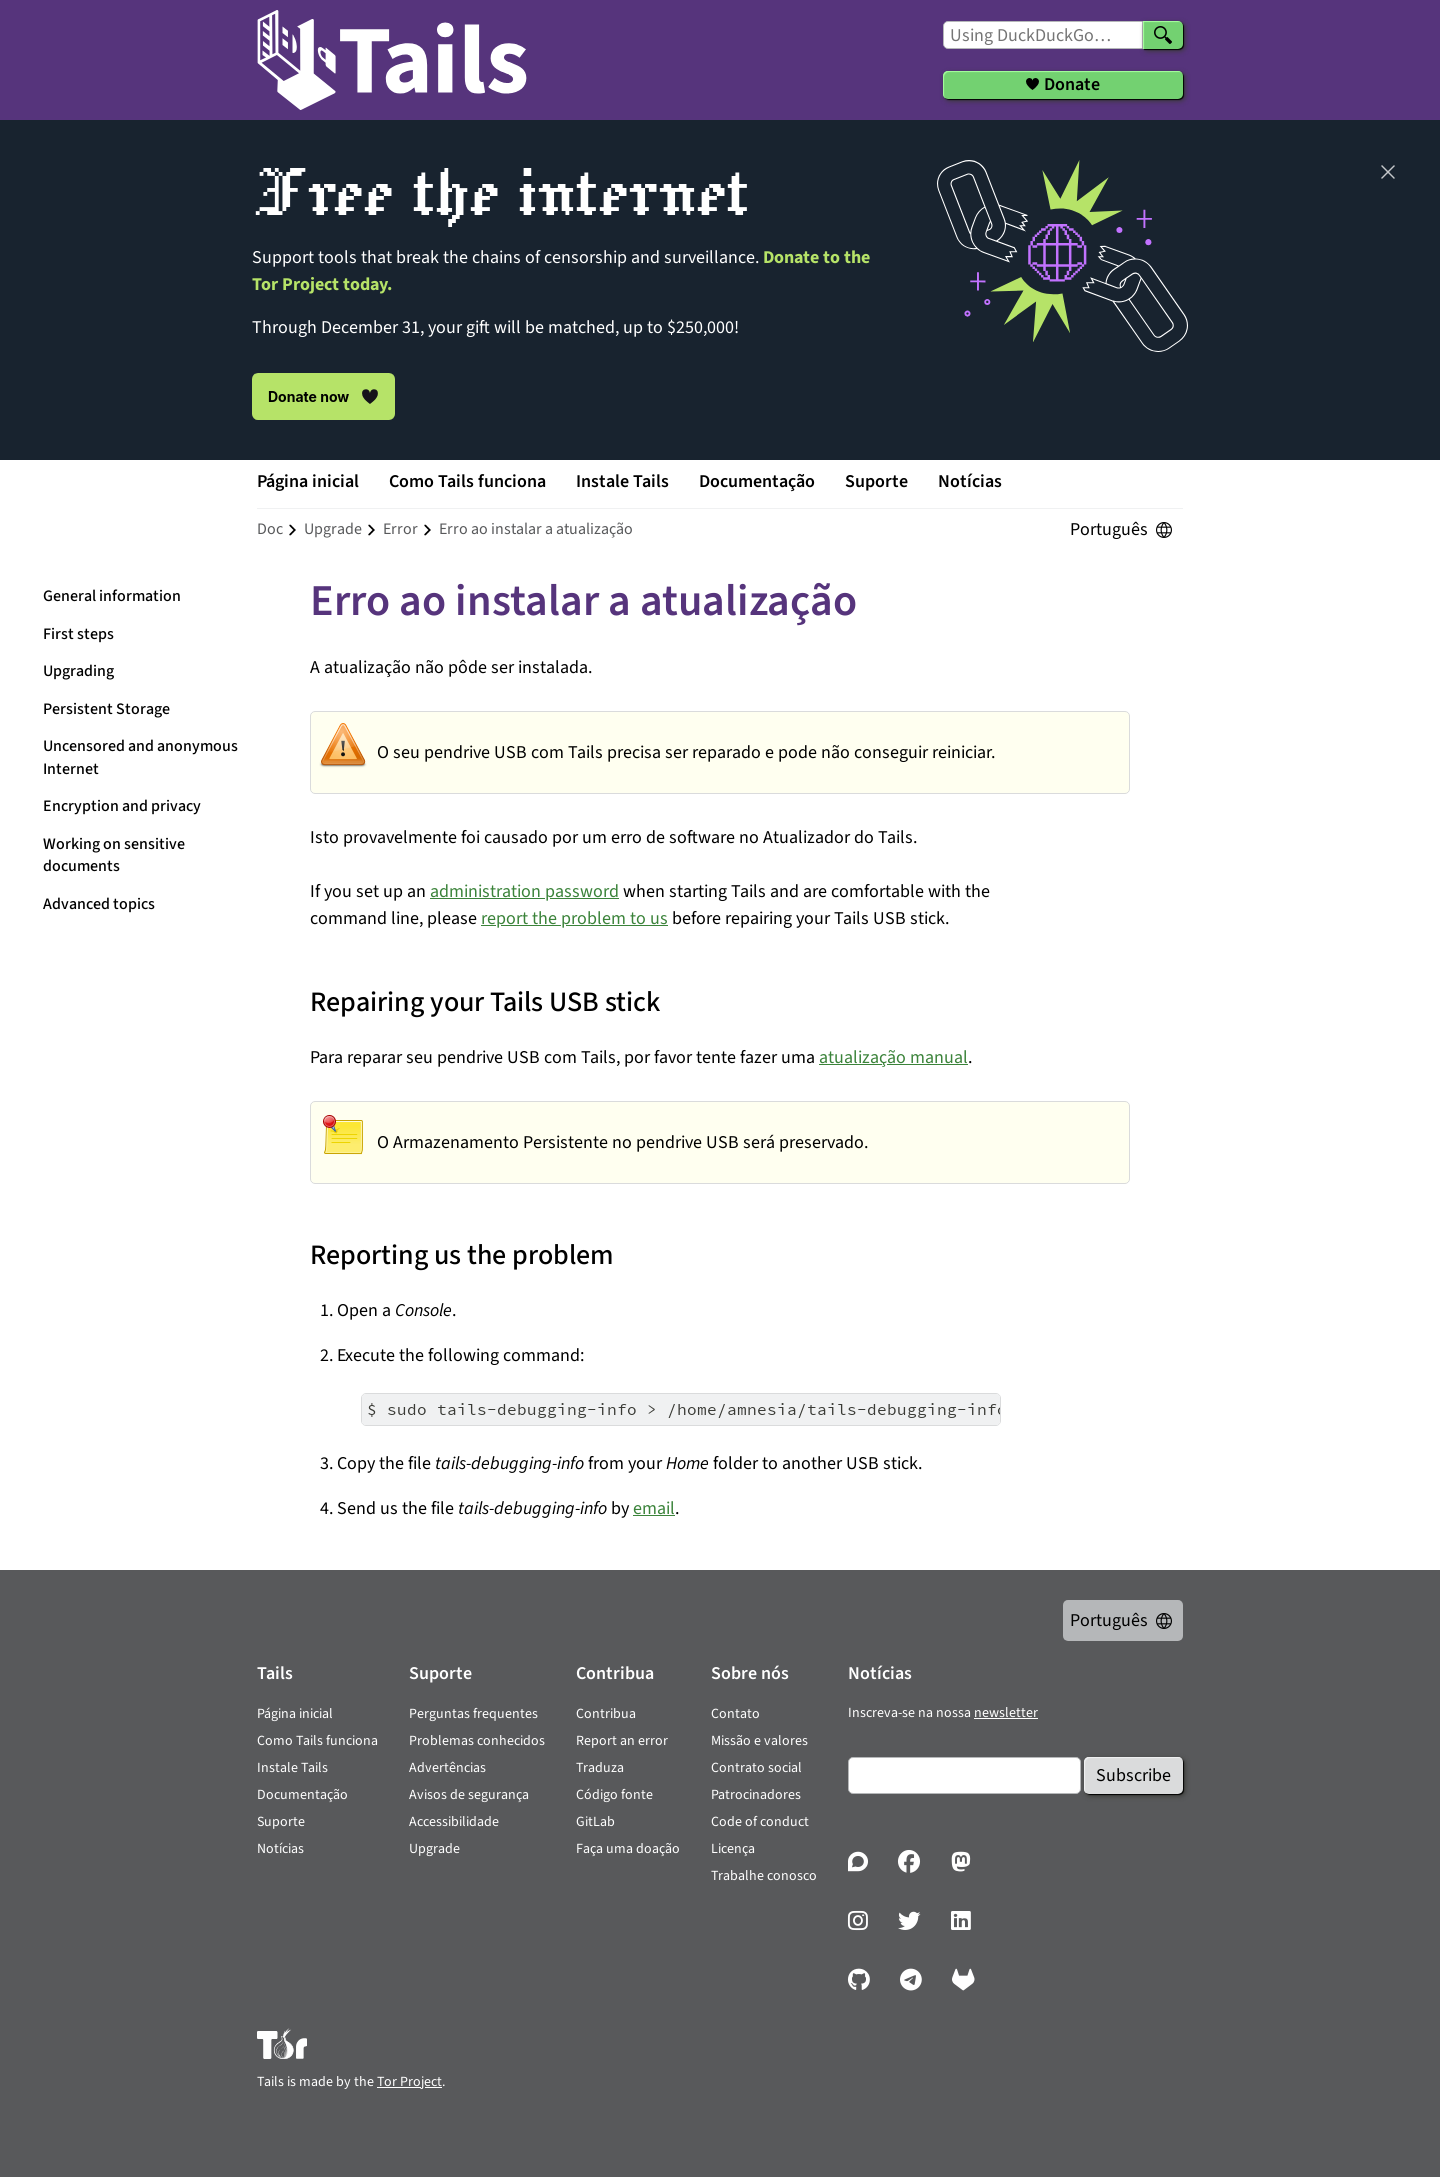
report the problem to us (574, 918)
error (400, 529)
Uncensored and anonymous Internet (140, 757)
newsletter (1006, 1713)
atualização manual (893, 1057)
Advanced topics (99, 904)
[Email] (964, 1775)
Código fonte (614, 1795)
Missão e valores (759, 1741)
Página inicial (308, 481)
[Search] (1163, 35)
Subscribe (1133, 1775)
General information (112, 596)
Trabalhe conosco (764, 1876)
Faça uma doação (628, 1849)
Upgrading (78, 671)
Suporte (876, 481)
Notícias (970, 481)
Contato (735, 1714)
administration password (524, 891)
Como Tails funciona (467, 481)
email (654, 1508)
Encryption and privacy (122, 806)
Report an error (622, 1741)
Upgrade (434, 1849)
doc (270, 529)
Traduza (600, 1768)
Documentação (757, 481)
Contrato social (756, 1768)
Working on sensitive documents (114, 855)
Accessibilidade (454, 1822)
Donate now (323, 396)
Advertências (447, 1768)
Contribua (606, 1714)
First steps (78, 634)
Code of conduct (760, 1822)
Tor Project (409, 2082)
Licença (733, 1849)
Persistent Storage (106, 709)
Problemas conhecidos (477, 1741)
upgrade (333, 529)
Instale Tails (622, 481)
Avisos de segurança (469, 1795)
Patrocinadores (756, 1795)
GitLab (595, 1822)
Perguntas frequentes (473, 1714)
